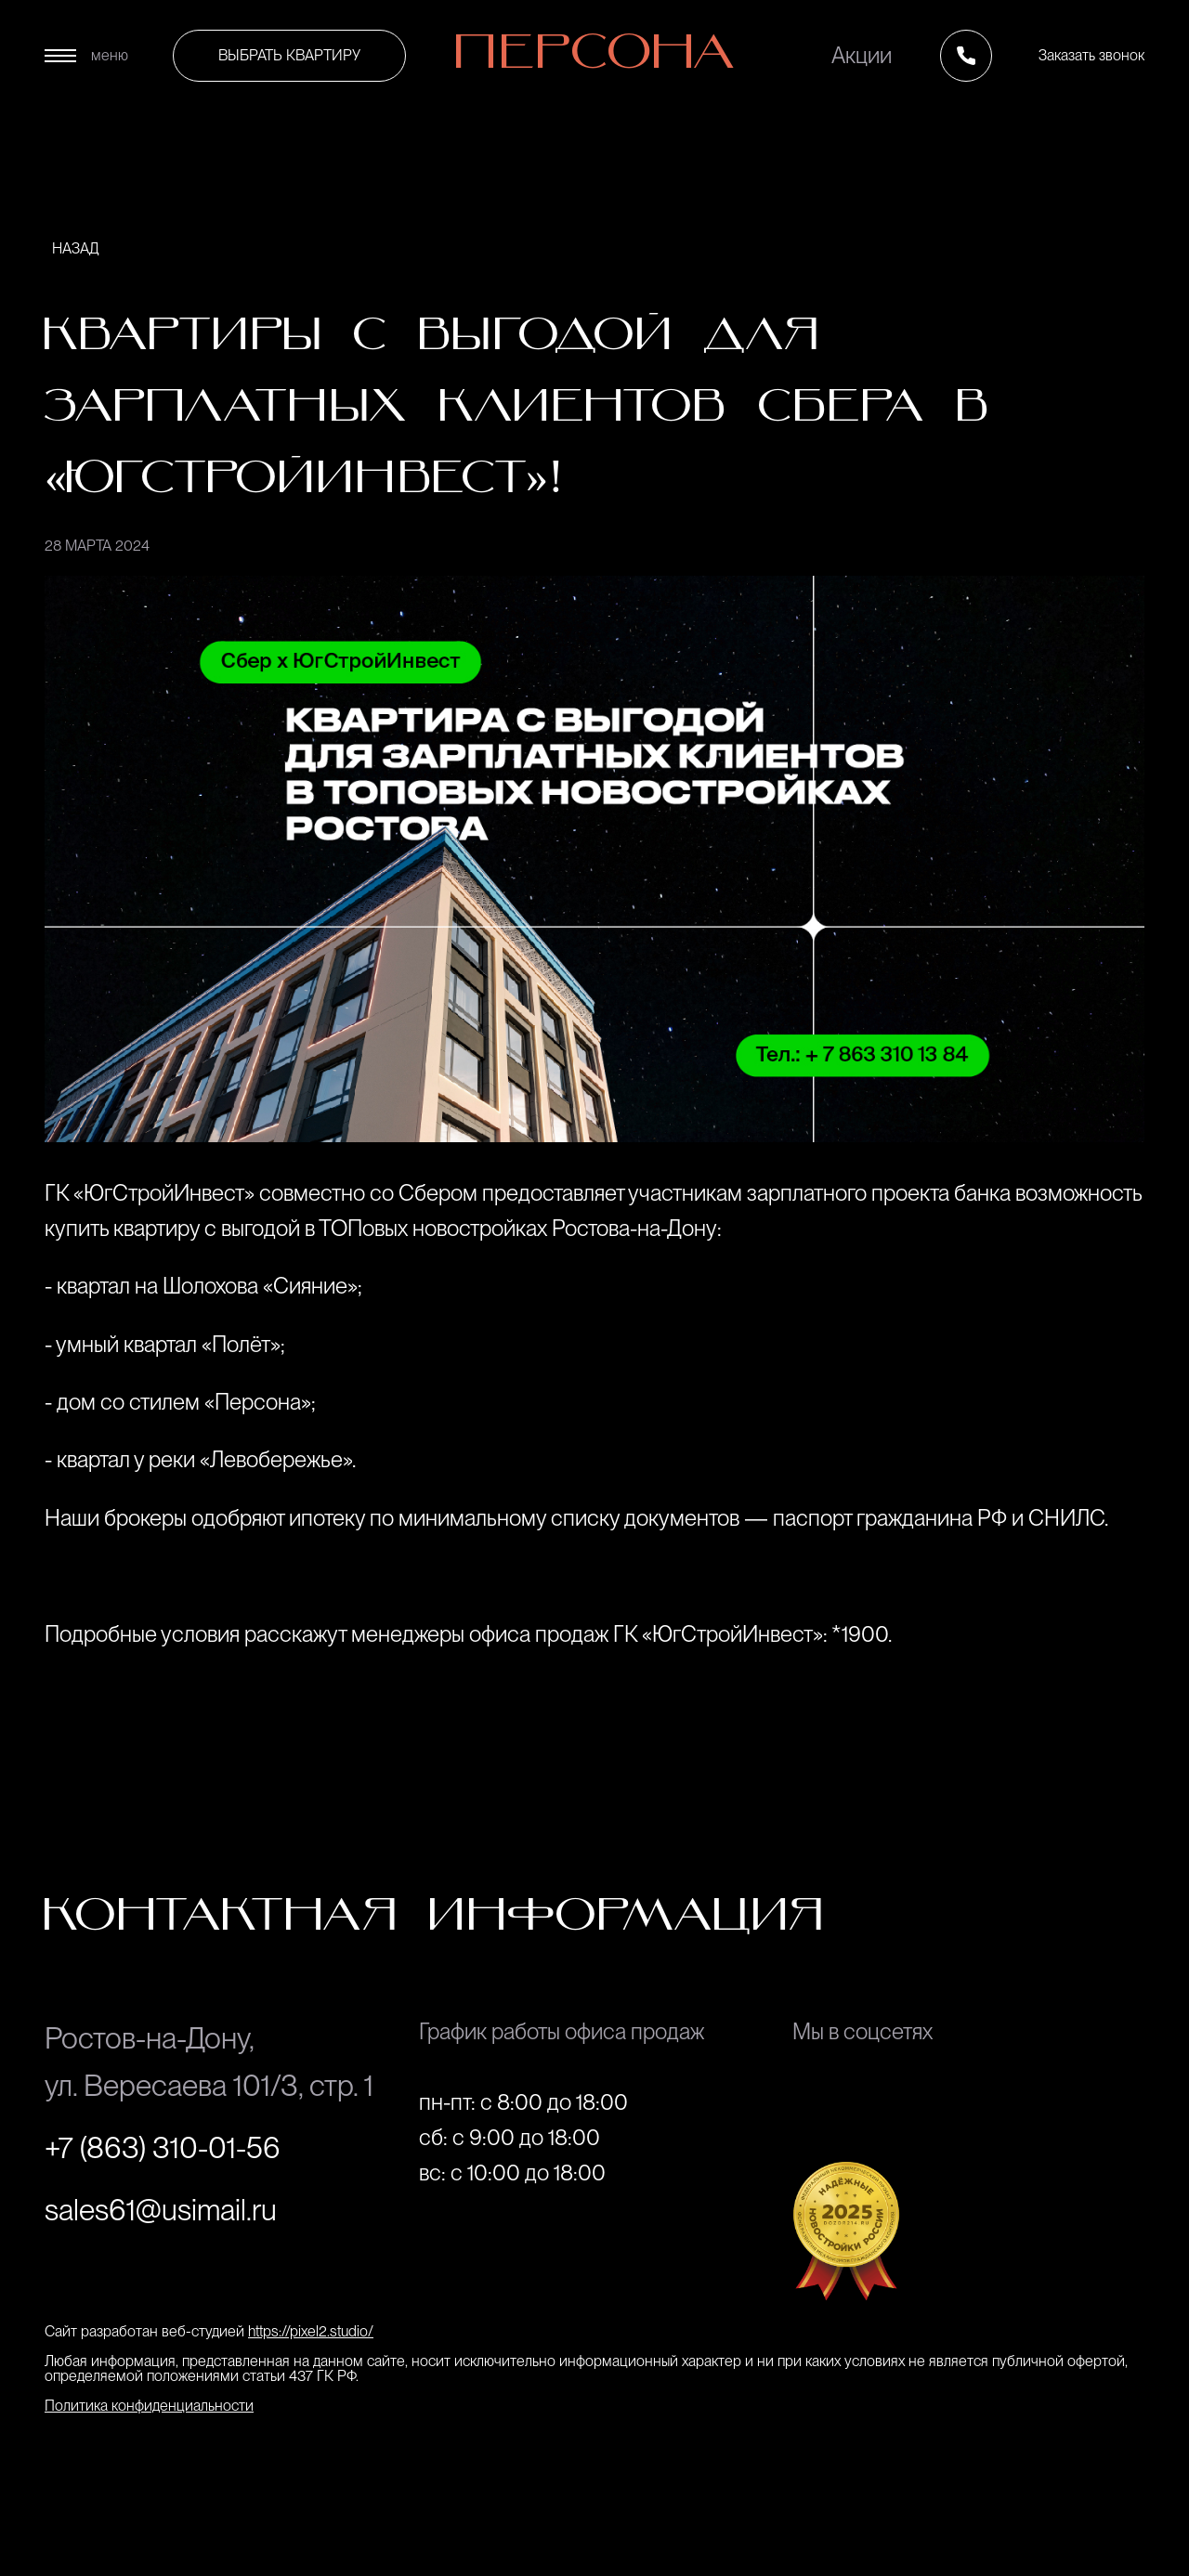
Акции (861, 56)
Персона (594, 56)
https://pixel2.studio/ (310, 2331)
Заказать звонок (1091, 55)
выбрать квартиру (289, 55)
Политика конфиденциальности (149, 2405)
